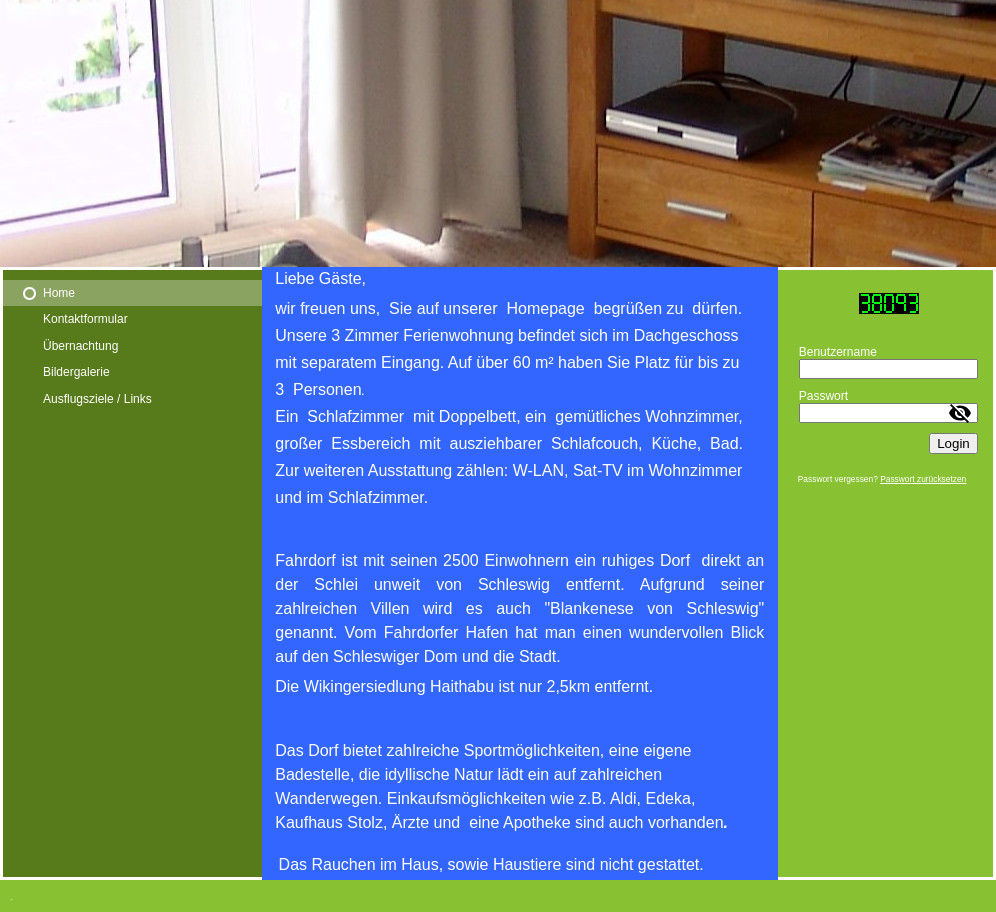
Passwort (823, 396)
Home (59, 293)
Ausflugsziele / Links (97, 399)
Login (953, 443)
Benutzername (838, 352)
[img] (498, 133)
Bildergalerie (76, 372)
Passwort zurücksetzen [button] (923, 479)
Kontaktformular (85, 319)
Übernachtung (80, 346)
